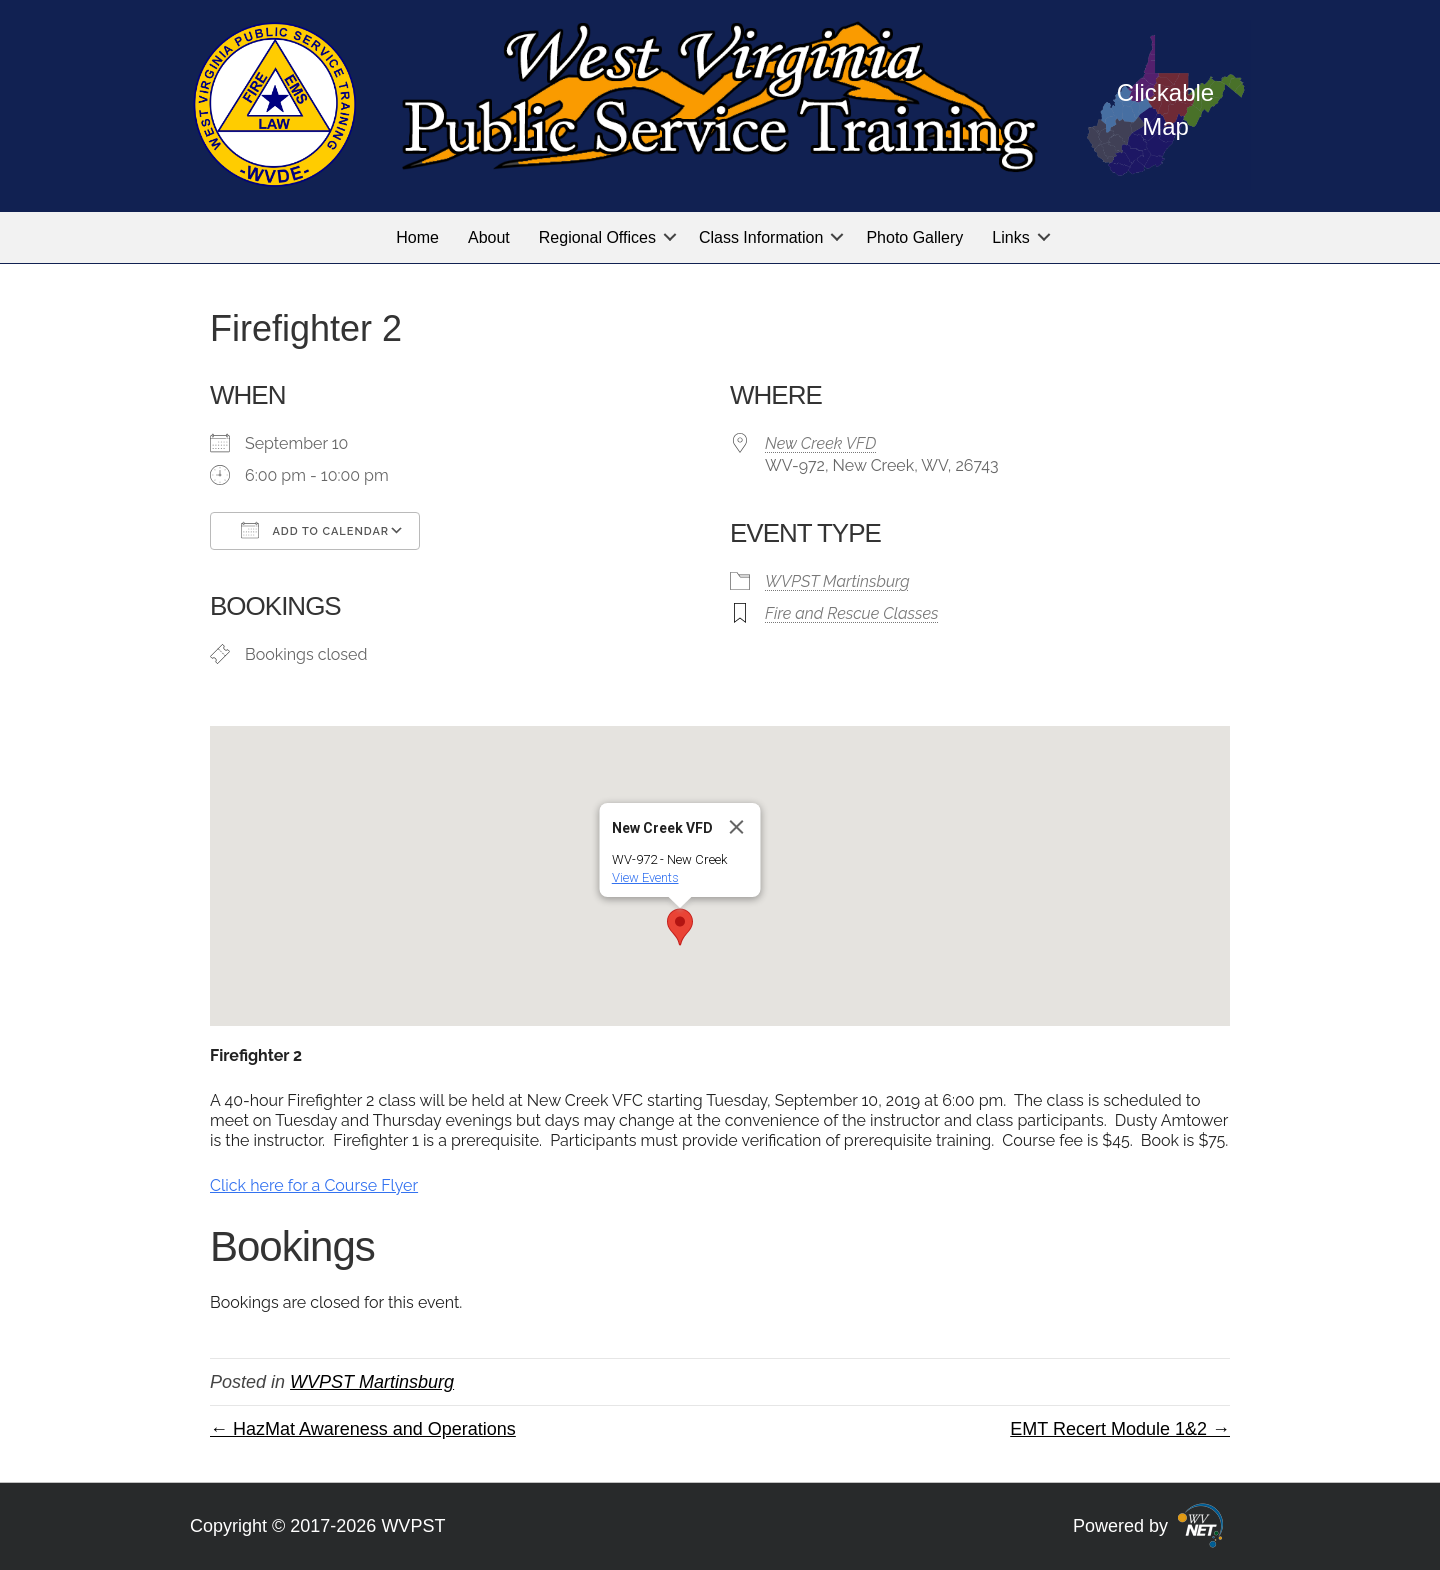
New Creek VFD (820, 443)
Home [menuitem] (417, 237)
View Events (645, 877)
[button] (670, 237)
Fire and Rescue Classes (852, 613)
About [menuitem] (489, 237)
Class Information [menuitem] (761, 237)
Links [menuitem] (1010, 237)
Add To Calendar (315, 530)
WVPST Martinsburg (837, 581)
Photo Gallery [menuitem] (914, 237)
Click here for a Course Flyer (314, 1185)
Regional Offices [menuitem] (597, 237)
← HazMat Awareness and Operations (363, 1429)
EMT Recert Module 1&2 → (1120, 1429)
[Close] (737, 827)
